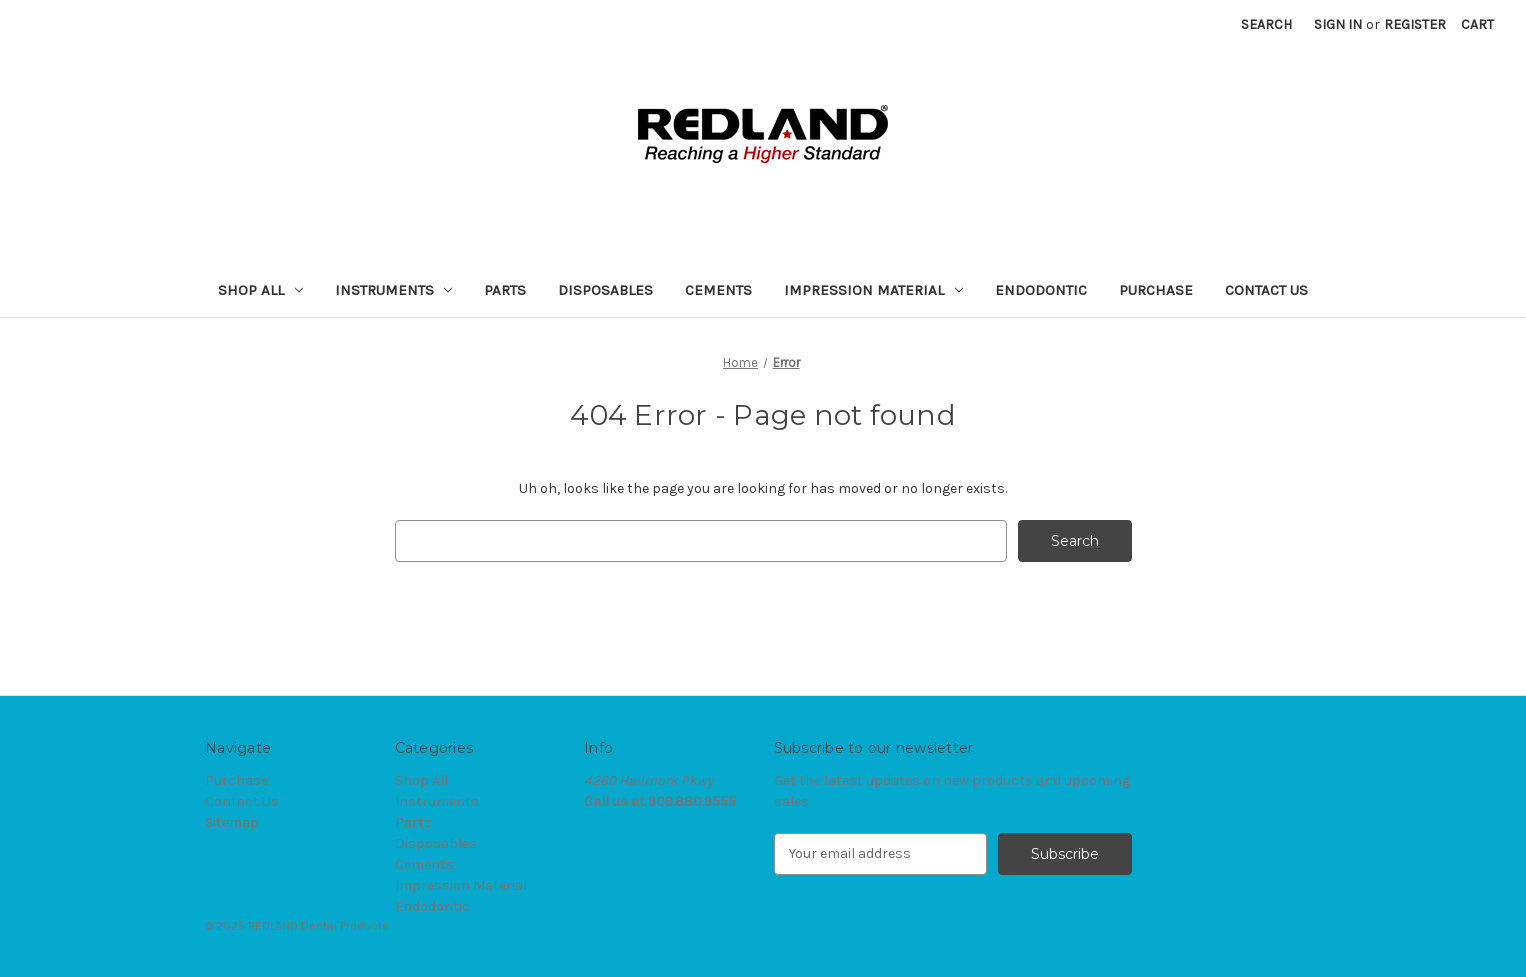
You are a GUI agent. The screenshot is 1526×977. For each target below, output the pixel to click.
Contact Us (1266, 290)
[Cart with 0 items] (1477, 24)
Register (1415, 24)
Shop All (260, 290)
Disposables (605, 290)
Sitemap (232, 822)
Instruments (394, 290)
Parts (505, 290)
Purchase (1156, 290)
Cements (718, 290)
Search (1266, 24)
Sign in (1338, 24)
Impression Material (873, 290)
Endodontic (1041, 290)
